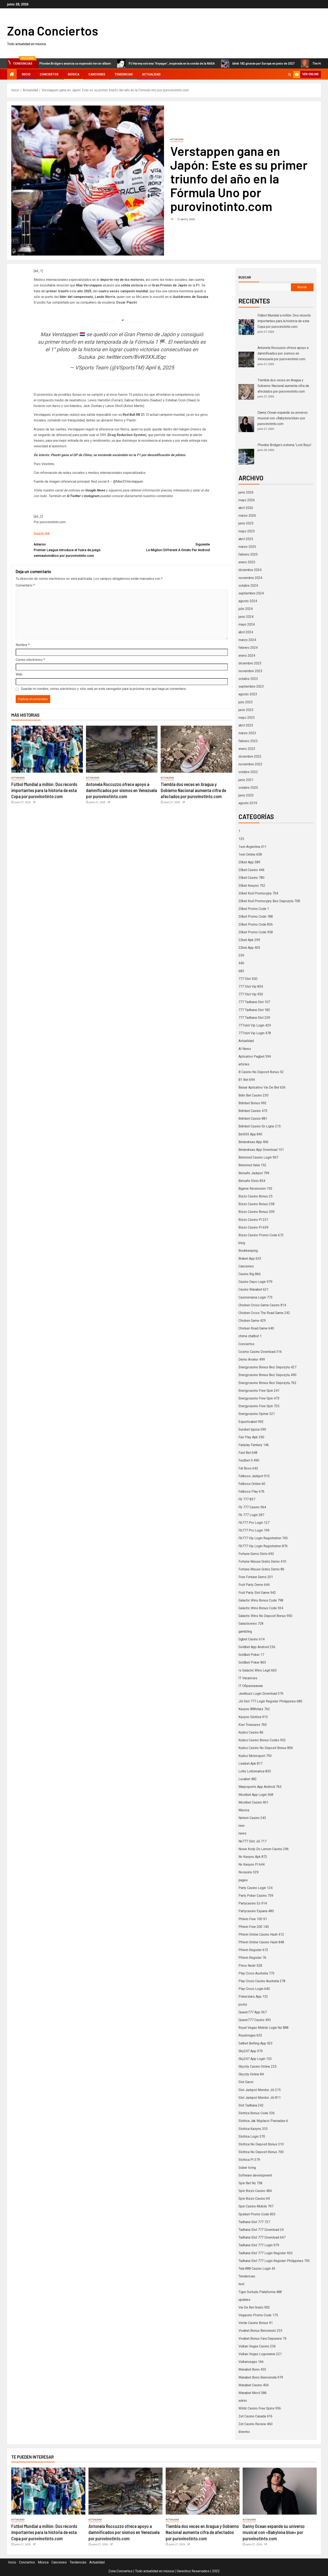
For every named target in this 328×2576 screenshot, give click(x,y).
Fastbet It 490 (248, 1460)
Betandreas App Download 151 (261, 1150)
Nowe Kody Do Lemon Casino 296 (263, 1849)
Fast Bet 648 (247, 1453)
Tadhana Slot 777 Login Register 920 (265, 2253)
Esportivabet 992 (251, 1422)
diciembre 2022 (249, 756)
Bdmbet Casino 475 (252, 1111)
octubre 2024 (248, 586)
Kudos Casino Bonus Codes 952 (262, 1740)
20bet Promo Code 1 (253, 909)
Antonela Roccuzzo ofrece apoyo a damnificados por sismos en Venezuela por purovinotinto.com (121, 790)
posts (242, 2004)
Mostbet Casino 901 (253, 1802)
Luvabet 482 (247, 1779)
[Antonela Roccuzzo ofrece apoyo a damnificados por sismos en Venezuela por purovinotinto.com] (122, 749)
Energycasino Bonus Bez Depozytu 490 (267, 1375)
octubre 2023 (248, 679)
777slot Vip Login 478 (254, 1033)
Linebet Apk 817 (250, 1764)
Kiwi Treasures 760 (252, 1725)
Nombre (23, 645)
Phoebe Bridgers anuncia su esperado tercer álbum (97, 63)
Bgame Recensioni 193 (255, 1189)
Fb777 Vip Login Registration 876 (263, 1546)
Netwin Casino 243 (252, 1818)
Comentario (25, 585)
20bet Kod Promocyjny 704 (258, 893)
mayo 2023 (246, 718)
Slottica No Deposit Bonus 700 (261, 2152)
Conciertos (49, 74)
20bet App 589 (249, 862)
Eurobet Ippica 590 (252, 1429)
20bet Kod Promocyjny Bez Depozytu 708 (269, 901)
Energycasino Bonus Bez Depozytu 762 (267, 1383)
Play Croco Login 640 (254, 1989)
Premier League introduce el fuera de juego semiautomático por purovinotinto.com (78, 550)
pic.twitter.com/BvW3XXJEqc (132, 357)
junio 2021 (246, 780)
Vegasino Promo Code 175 (258, 2315)
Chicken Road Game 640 (256, 1328)
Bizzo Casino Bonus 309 (256, 1212)
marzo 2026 (247, 516)
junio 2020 (246, 795)
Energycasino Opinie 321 (256, 1414)
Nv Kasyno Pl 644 (251, 1864)
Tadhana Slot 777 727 (254, 2222)
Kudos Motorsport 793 (255, 1756)
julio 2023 (245, 702)
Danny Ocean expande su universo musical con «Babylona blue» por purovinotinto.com (283, 418)
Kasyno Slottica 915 (253, 1717)
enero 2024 (246, 656)
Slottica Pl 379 (249, 2160)
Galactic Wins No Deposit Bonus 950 (265, 1616)
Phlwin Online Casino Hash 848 (261, 1942)
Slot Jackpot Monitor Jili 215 (259, 2090)
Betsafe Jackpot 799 (253, 1173)
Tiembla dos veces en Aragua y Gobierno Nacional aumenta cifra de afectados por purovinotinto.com (193, 790)
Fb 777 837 (246, 1499)
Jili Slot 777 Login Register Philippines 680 (270, 1701)
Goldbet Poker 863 (252, 1662)
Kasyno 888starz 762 (254, 1709)
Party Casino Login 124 (255, 1888)
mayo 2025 (246, 531)
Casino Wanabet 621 (253, 1289)
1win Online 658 (250, 854)
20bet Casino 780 (251, 878)
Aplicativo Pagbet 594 (254, 1056)
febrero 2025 (248, 554)
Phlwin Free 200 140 (253, 1927)
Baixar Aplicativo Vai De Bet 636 (262, 1087)
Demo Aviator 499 (251, 1359)
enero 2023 (246, 749)
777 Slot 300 (247, 979)
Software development (255, 2175)
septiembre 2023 (251, 686)
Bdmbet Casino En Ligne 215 (259, 1126)
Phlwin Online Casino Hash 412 (261, 1934)
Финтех (244, 2432)
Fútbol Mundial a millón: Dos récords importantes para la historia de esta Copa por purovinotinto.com (44, 790)
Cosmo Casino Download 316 (260, 1352)
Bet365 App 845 (250, 1134)
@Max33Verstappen (128, 481)
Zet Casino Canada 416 (255, 2416)
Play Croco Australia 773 (256, 1973)
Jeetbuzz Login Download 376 (260, 1694)
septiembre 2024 (251, 593)
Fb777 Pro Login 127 (253, 1523)
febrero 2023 (248, 741)
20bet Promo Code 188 (255, 916)
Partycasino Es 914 (252, 1903)
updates (244, 2300)
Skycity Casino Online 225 (257, 2066)
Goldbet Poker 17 (251, 1655)
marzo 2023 (247, 733)
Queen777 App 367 (252, 2012)
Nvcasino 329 (248, 1872)
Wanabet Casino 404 (253, 2385)
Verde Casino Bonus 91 (255, 2323)
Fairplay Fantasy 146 (253, 1445)
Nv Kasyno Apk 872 (252, 1857)
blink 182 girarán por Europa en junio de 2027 (286, 63)
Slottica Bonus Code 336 (256, 2113)
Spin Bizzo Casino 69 (254, 2199)
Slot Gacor (246, 2082)
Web (19, 674)
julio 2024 (245, 609)
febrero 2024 (248, 648)
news (242, 1833)
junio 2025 (246, 523)
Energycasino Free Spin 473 (258, 1398)
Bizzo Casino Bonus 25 (255, 1196)
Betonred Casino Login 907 (258, 1157)
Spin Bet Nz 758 (250, 2183)
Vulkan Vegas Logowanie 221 (260, 2354)
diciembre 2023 (249, 663)
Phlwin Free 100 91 (252, 1919)
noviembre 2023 (250, 671)
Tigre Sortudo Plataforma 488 (260, 2292)
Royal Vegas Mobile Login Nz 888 (263, 2028)
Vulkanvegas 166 (251, 2362)
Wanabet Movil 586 (252, 2393)
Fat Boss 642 (248, 1468)
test (241, 2284)
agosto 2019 (247, 803)
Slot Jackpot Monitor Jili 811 (259, 2098)
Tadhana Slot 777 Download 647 (262, 2237)
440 (241, 963)
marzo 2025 (247, 547)
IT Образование (250, 1686)
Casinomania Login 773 (255, 1297)
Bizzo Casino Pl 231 (253, 1220)
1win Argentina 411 (252, 847)
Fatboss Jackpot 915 (254, 1476)
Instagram (91, 496)
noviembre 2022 (250, 764)
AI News (244, 1049)
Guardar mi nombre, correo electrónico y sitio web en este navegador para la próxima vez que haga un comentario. (104, 689)
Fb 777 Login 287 (251, 1515)
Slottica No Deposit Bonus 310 (261, 2144)
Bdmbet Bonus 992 (252, 1103)
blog (241, 1243)
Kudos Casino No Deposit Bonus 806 (265, 1748)
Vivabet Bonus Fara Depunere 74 (262, 2339)
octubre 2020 (248, 788)
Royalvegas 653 (250, 2035)
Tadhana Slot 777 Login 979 (258, 2245)
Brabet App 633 (249, 1259)
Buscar (244, 277)
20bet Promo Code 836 (255, 924)
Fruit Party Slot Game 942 (257, 1593)
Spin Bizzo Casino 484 (255, 2191)
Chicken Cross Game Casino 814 (262, 1305)
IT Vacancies (247, 1678)
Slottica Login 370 (251, 2136)
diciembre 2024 (249, 570)
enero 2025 (246, 562)
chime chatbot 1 (250, 1336)
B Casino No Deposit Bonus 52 (261, 1072)
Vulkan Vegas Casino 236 (257, 2346)
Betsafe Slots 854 (251, 1181)
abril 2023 (245, 725)
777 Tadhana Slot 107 (254, 1002)
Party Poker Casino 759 (255, 1896)
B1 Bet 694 (246, 1080)
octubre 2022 (248, 772)
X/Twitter (74, 496)
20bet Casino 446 (251, 870)
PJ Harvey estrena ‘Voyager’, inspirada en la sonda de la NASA (194, 63)
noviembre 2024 (250, 578)
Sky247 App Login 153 (255, 2059)
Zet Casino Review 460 (255, 2424)
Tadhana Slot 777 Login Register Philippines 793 (274, 2261)
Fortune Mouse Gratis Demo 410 (262, 1561)
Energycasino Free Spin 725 (258, 1406)
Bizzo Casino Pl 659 (253, 1227)
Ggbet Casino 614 (251, 1639)
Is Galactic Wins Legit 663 (257, 1670)
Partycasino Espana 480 (256, 1911)
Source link (42, 533)
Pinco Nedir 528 (250, 1966)
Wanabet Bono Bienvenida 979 (260, 2377)
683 (241, 971)
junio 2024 (246, 617)
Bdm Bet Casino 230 (253, 1095)
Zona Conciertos (52, 30)
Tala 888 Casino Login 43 (256, 2269)
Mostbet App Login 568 (255, 1795)
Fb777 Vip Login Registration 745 (263, 1538)
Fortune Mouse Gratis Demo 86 (261, 1569)
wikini (242, 2401)
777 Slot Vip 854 (250, 986)
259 (241, 955)
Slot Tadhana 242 (251, 2105)
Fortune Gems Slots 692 (256, 1554)
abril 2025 (245, 539)
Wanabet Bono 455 (252, 2369)
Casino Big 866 (249, 1274)
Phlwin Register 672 (253, 1950)
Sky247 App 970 (250, 2051)
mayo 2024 (246, 624)
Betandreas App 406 (253, 1142)
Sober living (247, 2168)
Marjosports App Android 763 (260, 1787)
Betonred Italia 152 (252, 1165)
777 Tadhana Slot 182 (254, 1010)
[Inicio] (12, 75)
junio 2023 (246, 710)
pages (243, 1880)
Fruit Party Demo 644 (254, 1585)
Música (73, 74)
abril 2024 (245, 632)
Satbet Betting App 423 (255, 2043)
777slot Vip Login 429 (254, 1025)
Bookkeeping (248, 1251)
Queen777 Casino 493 (254, 2020)
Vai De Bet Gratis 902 (254, 2307)
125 (241, 839)
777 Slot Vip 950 (250, 994)
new (241, 1826)
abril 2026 (245, 508)
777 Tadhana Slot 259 (254, 1018)
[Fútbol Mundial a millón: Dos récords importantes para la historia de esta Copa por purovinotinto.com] (47, 749)
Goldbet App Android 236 (256, 1647)
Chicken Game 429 (252, 1321)
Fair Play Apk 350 (251, 1437)
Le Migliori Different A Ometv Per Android (166, 547)
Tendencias (123, 74)
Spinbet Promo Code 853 (256, 2214)
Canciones (96, 74)
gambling (245, 1631)
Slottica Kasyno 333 (253, 2129)
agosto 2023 (247, 694)
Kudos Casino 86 (250, 1732)
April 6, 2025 (159, 368)
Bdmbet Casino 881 (252, 1119)
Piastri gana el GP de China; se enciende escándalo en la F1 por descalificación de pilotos (118, 455)
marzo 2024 (247, 640)
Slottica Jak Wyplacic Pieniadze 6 (263, 2121)
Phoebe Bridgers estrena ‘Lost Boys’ (284, 445)
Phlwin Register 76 (252, 1958)
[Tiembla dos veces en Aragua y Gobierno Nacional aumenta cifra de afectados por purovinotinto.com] (196, 749)
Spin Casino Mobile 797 (255, 2206)
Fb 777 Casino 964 (252, 1507)
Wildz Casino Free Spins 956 (259, 2408)
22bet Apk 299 (249, 940)
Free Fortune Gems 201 (255, 1577)
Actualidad (151, 74)
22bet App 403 (249, 948)
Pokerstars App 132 (253, 1996)
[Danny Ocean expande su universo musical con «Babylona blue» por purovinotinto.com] (280, 2491)
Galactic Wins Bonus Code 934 (260, 1608)
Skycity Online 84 (251, 2074)
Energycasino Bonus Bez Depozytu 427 (267, 1367)
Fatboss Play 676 (251, 1491)
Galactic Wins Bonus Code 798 (260, 1600)
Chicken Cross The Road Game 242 (264, 1313)
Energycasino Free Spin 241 (258, 1391)
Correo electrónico (30, 660)
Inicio (26, 74)
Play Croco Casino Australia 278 (261, 1981)
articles (243, 1064)
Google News (95, 490)
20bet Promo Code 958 (255, 932)
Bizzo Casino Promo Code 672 (261, 1235)
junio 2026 (246, 492)
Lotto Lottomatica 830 (254, 1771)
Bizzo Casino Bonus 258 (256, 1204)
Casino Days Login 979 (255, 1282)
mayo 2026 (246, 500)
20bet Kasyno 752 (251, 886)
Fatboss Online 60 (251, 1484)
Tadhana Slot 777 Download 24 (261, 2230)
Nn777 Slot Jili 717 (252, 1841)
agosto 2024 (247, 601)
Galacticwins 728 (250, 1624)
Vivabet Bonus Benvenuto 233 (260, 2331)
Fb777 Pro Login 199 (253, 1530)
